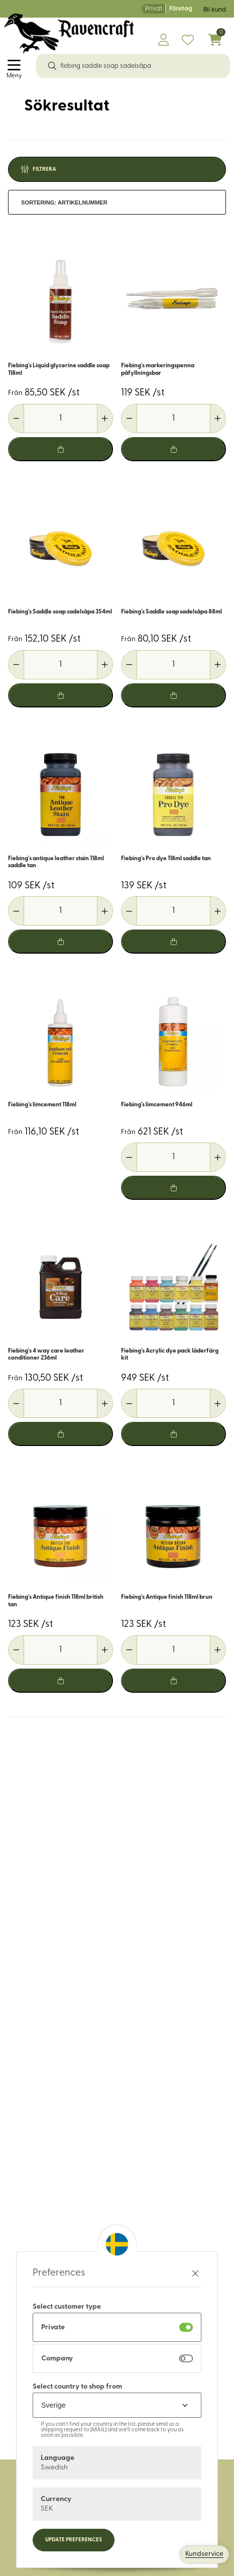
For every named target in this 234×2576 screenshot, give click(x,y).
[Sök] (52, 66)
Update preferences (73, 2540)
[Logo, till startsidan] (69, 34)
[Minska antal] (16, 418)
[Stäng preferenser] (195, 2273)
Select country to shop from (77, 2387)
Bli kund (214, 10)
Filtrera (44, 169)
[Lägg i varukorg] (60, 449)
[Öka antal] (104, 418)
